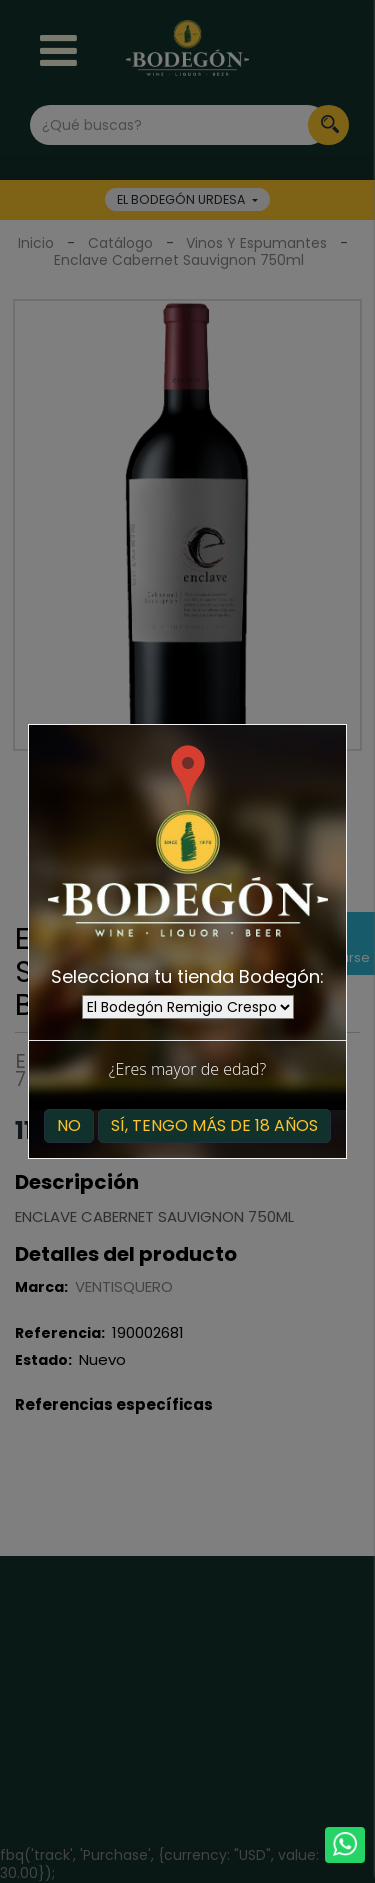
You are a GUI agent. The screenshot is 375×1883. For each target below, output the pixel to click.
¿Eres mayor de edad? (187, 1069)
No (69, 1125)
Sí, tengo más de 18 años (214, 1125)
